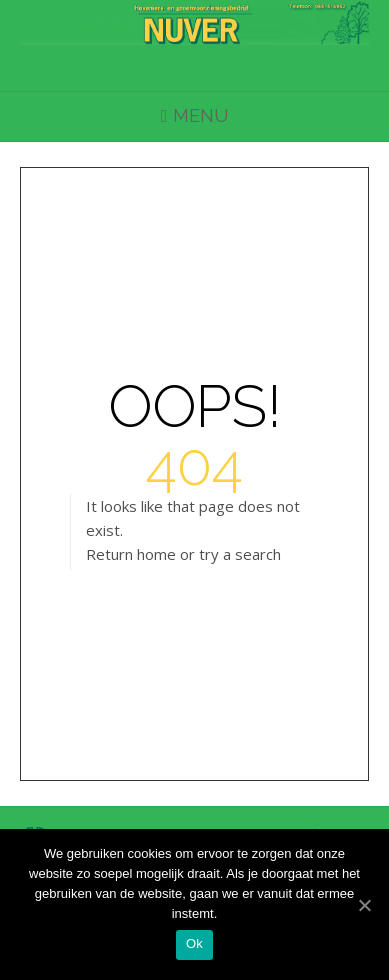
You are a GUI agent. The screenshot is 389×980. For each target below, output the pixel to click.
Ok (194, 943)
